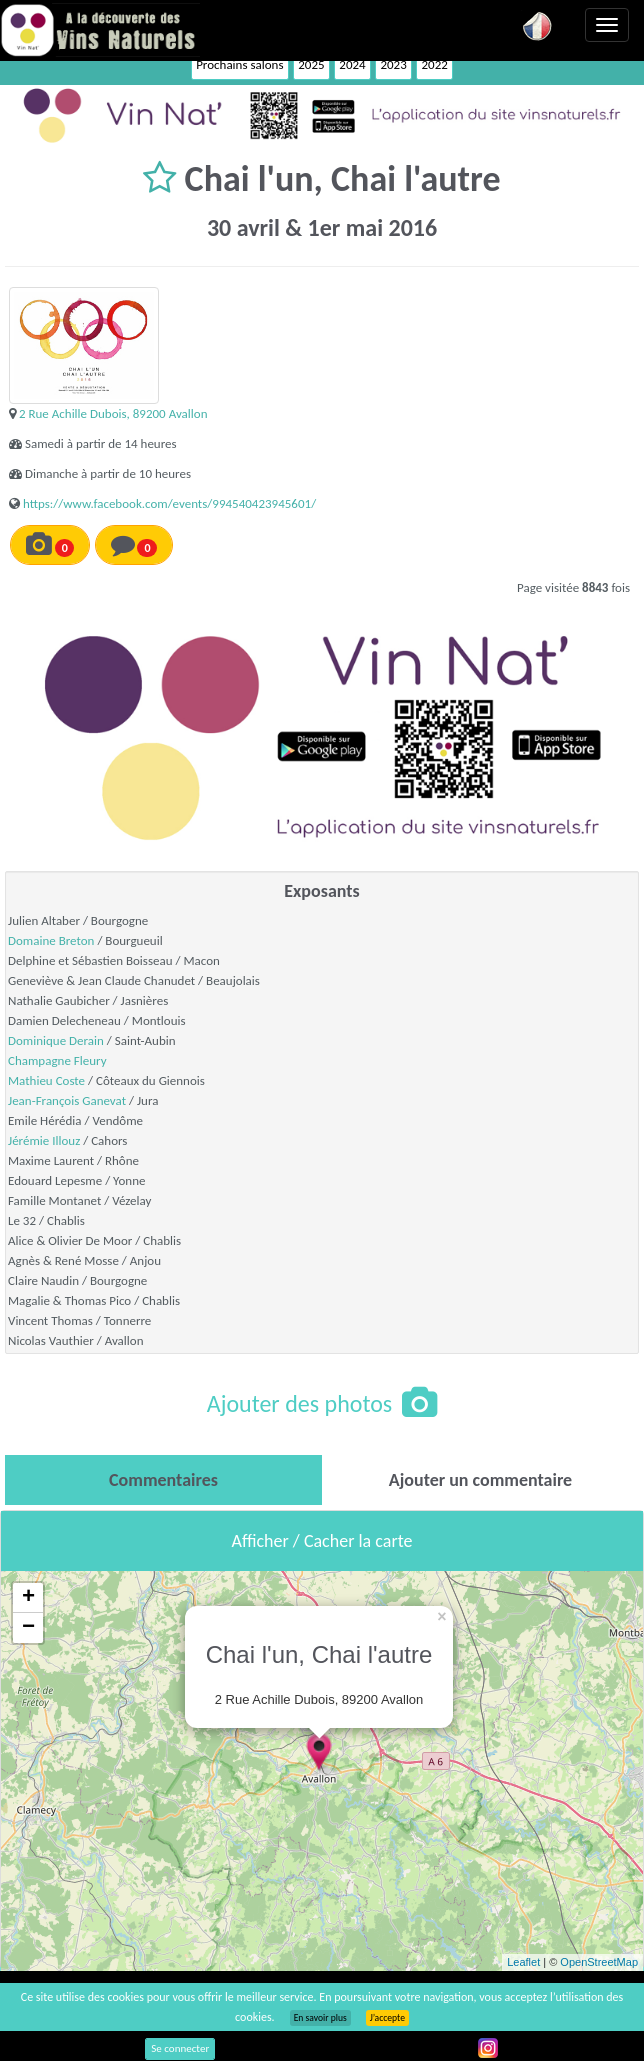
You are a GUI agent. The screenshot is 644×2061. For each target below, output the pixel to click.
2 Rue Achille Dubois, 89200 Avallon (113, 413)
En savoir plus (320, 2018)
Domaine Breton (51, 940)
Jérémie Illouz (44, 1140)
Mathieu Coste (46, 1080)
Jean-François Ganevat (67, 1100)
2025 (311, 64)
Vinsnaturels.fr (100, 30)
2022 (434, 64)
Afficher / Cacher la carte (322, 1541)
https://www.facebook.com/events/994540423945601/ (169, 503)
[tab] (163, 1480)
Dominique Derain (56, 1040)
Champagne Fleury (57, 1060)
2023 (393, 64)
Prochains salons (239, 64)
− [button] (28, 1628)
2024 (352, 64)
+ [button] (28, 1598)
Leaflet (523, 1962)
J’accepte (387, 2018)
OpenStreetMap (599, 1962)
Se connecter (180, 2048)
